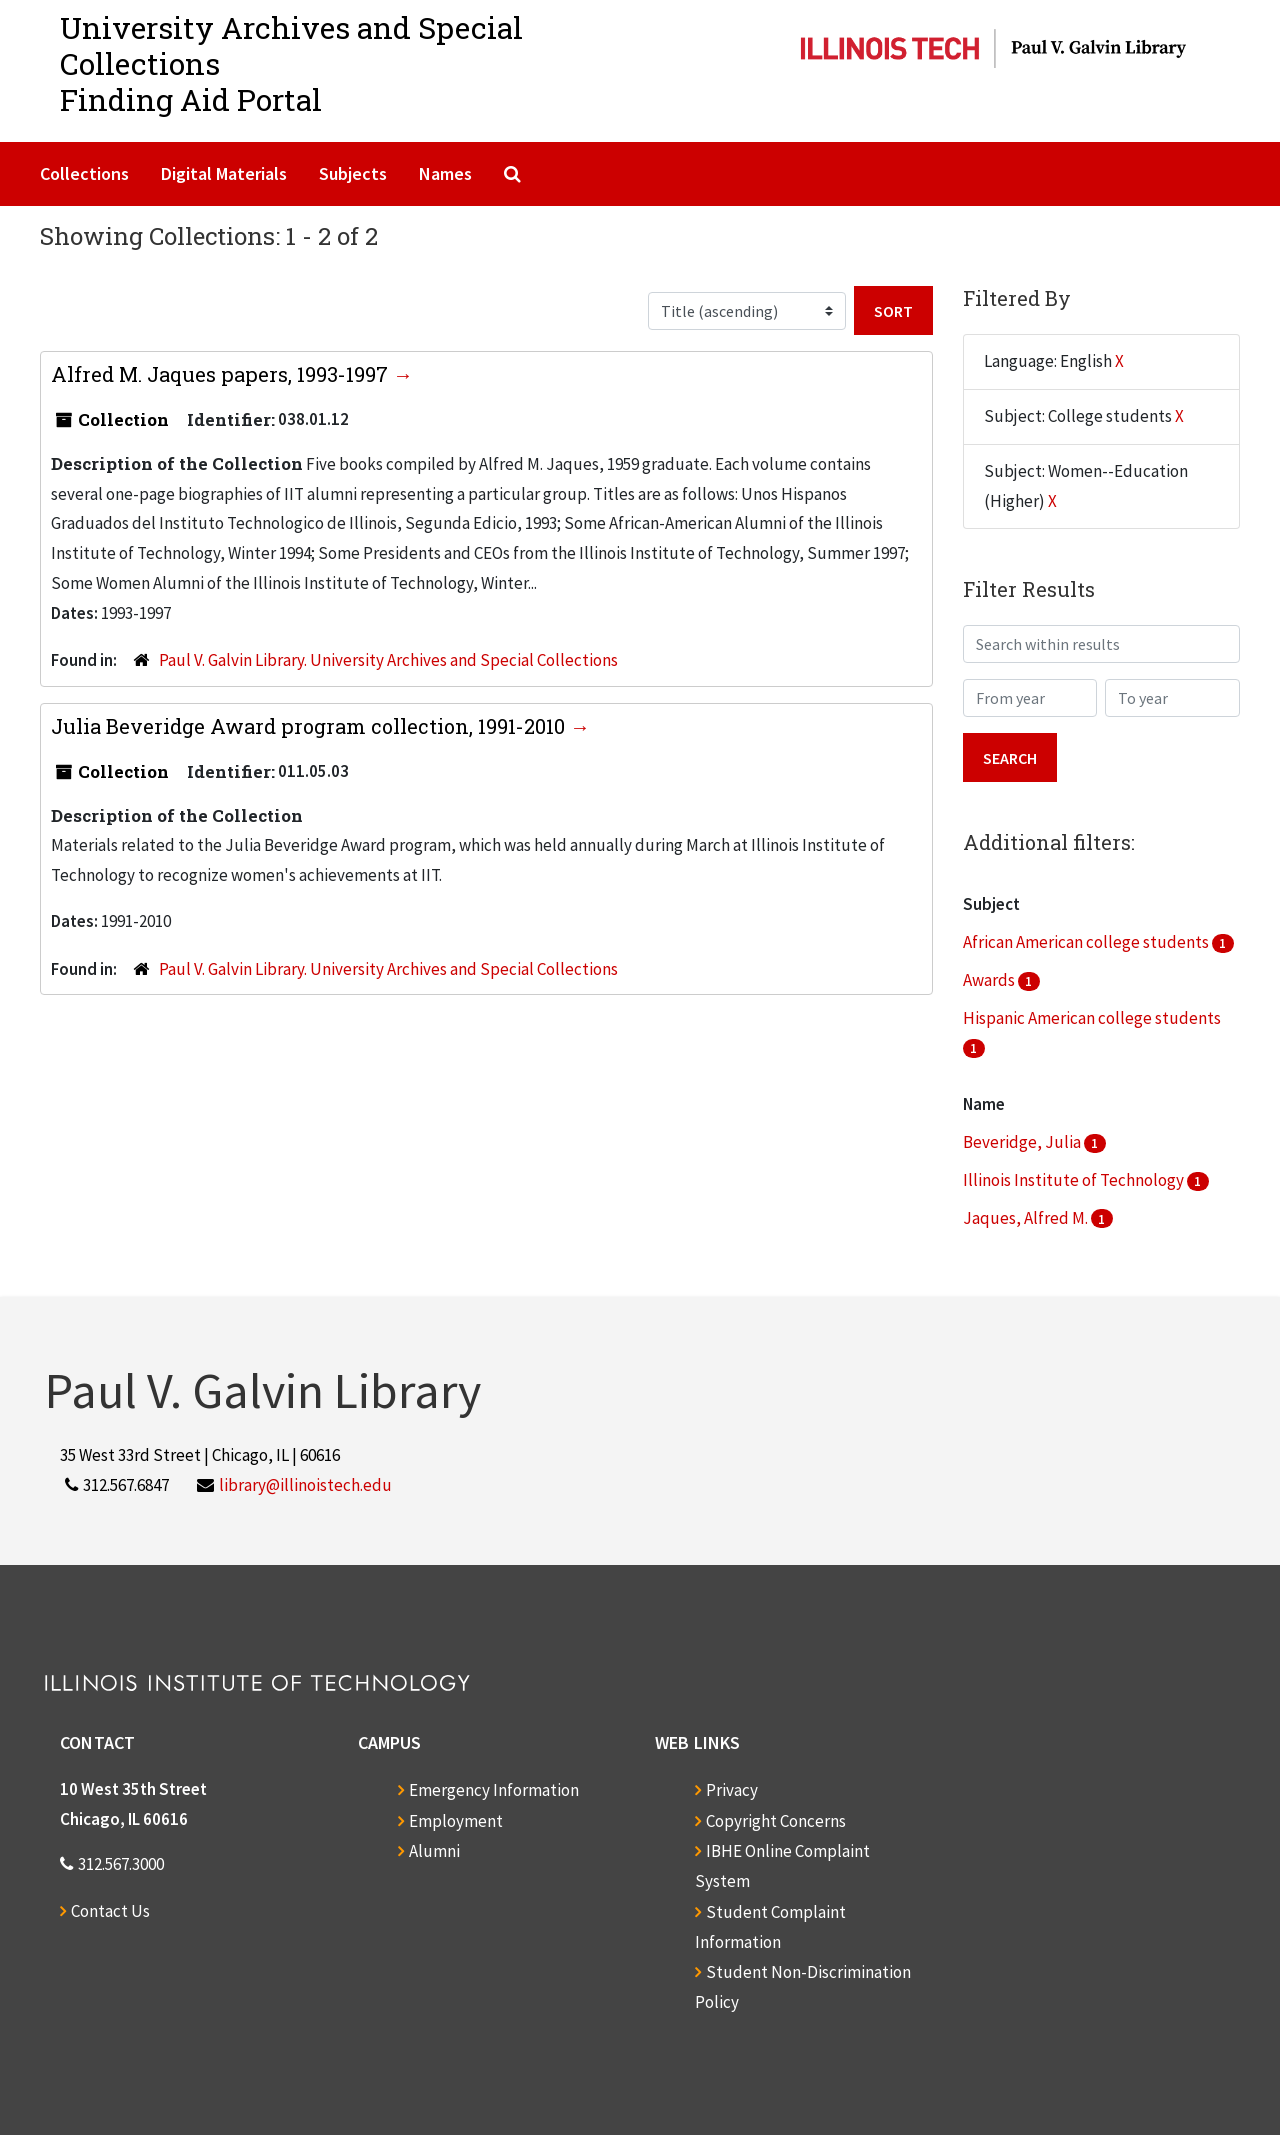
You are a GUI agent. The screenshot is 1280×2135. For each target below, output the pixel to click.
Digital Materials (224, 173)
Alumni (434, 1851)
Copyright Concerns (776, 1821)
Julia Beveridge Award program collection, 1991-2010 (310, 726)
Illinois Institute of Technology (1075, 1180)
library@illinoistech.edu (305, 1485)
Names (445, 173)
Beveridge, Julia (1023, 1142)
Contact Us (110, 1911)
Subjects (353, 173)
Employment (456, 1821)
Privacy (732, 1790)
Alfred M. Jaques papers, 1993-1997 (222, 374)
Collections (84, 173)
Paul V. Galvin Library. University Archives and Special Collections (388, 660)
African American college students (1087, 942)
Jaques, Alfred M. (1027, 1218)
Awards (990, 980)
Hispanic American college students (1092, 1018)
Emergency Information (494, 1790)
